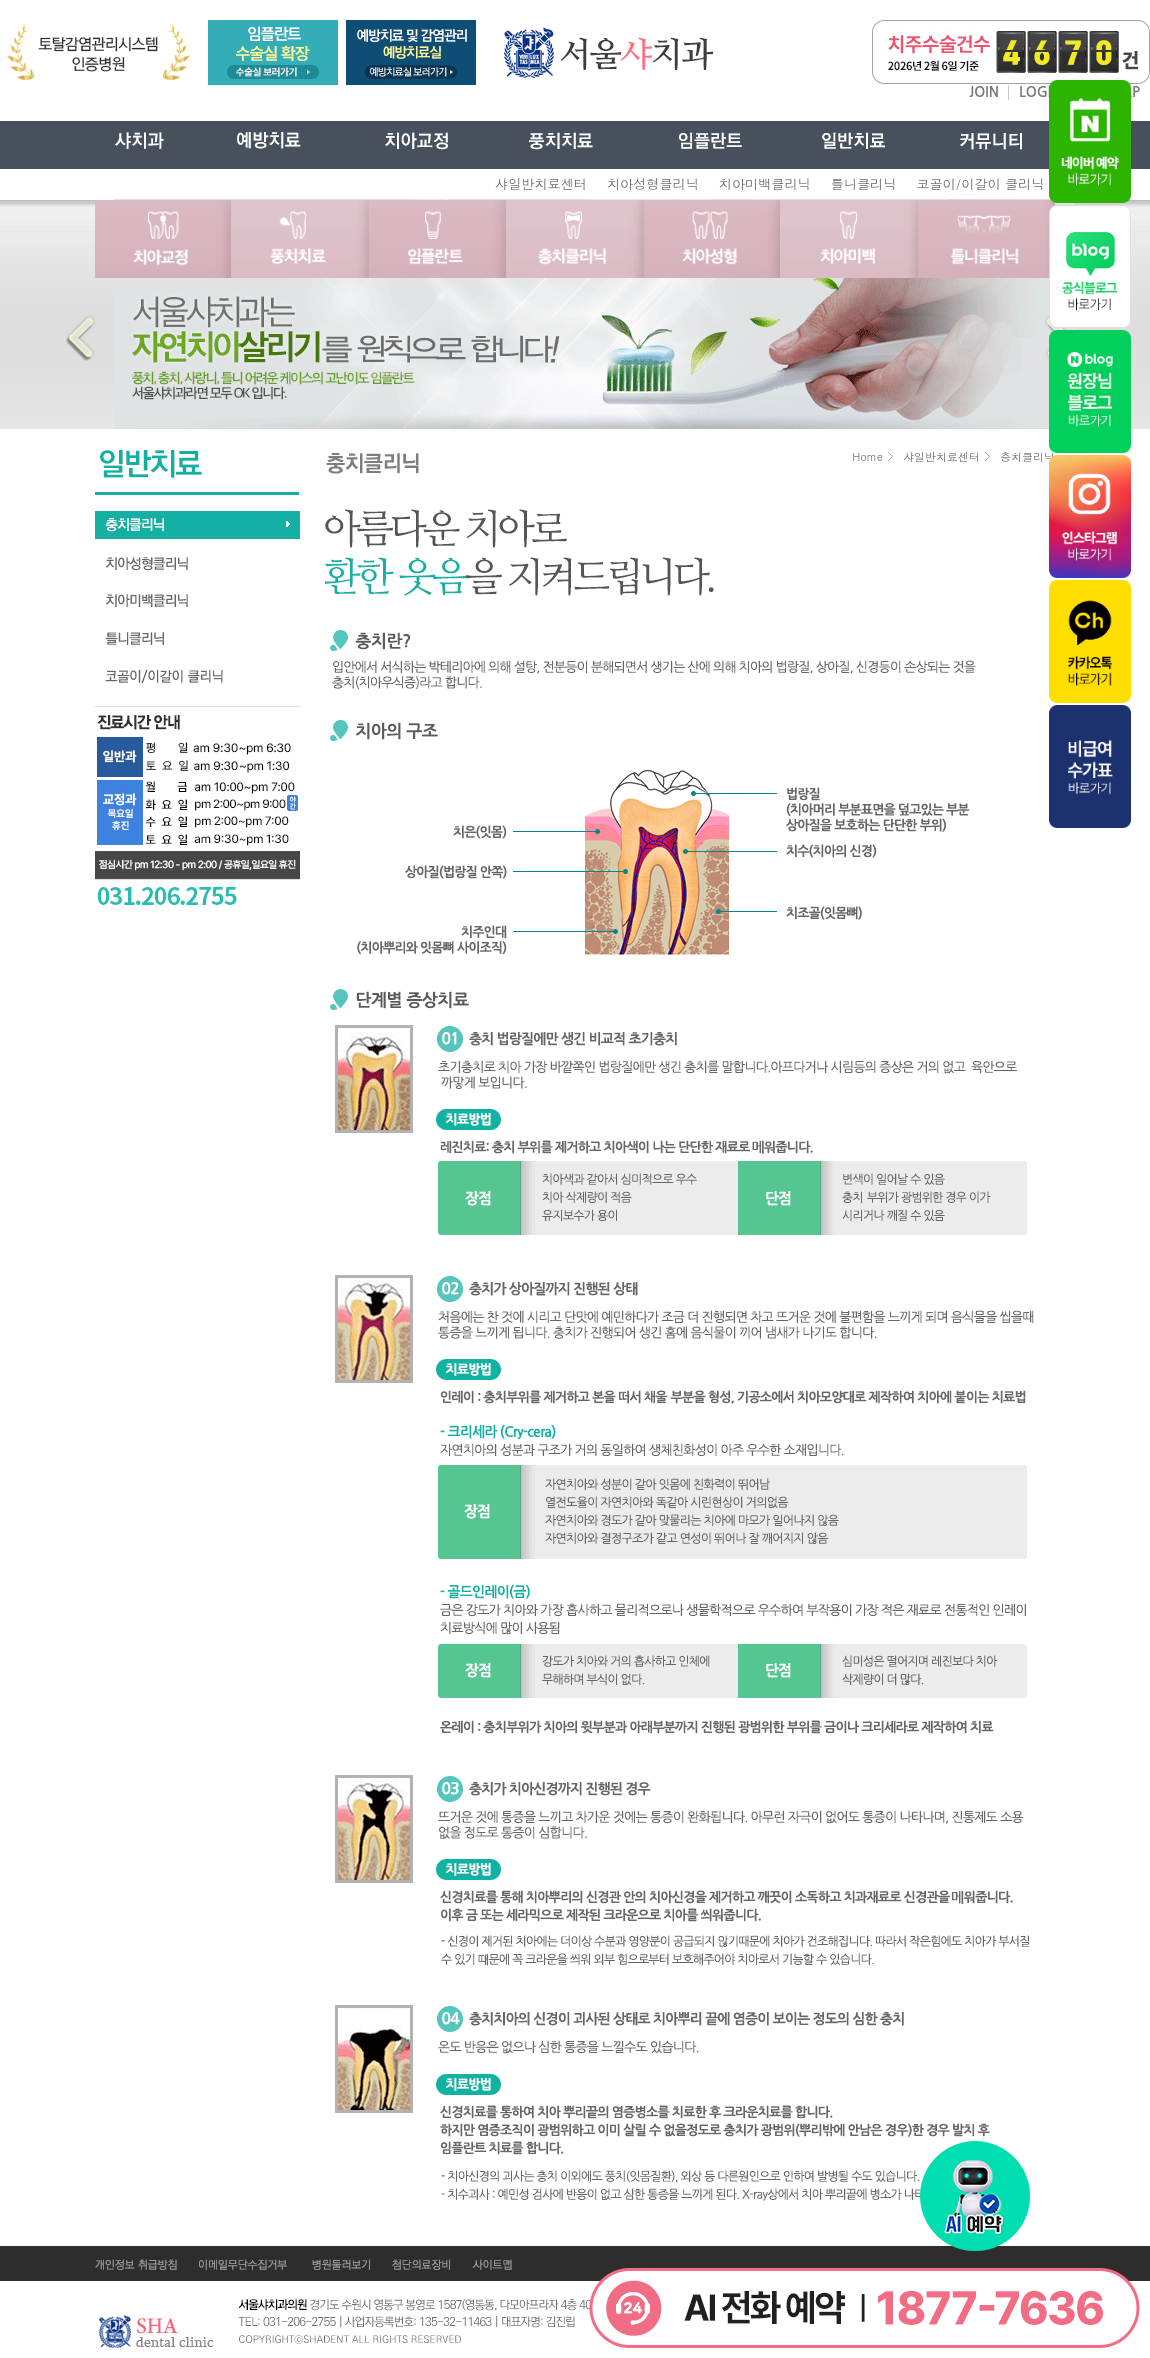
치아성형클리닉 (653, 184)
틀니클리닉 (864, 184)
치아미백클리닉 (765, 184)
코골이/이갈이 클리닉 (980, 184)
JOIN (984, 92)
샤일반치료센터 (541, 184)
